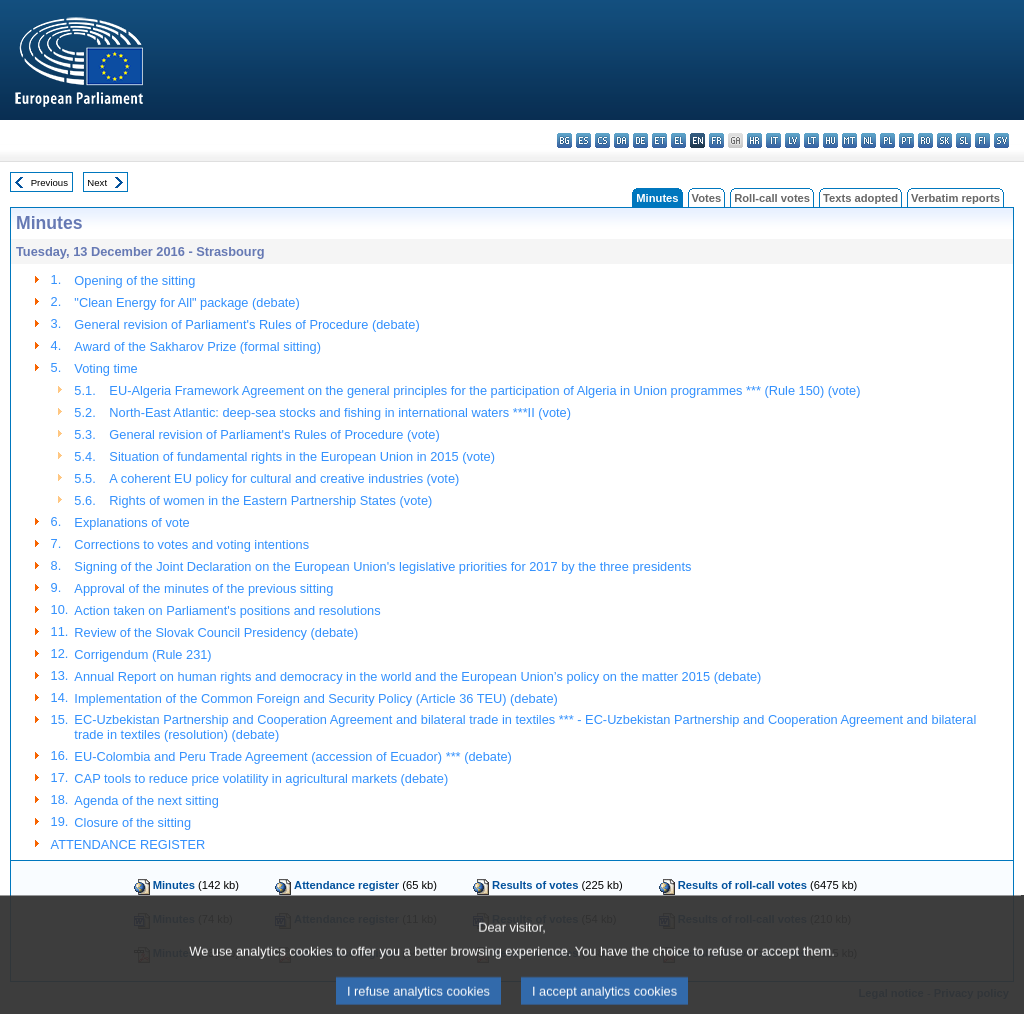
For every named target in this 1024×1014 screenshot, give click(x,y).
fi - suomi (982, 140)
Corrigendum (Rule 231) (142, 654)
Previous (49, 182)
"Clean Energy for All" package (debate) (186, 302)
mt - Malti (849, 140)
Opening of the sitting (134, 280)
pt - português (906, 140)
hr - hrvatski (754, 140)
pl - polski (887, 140)
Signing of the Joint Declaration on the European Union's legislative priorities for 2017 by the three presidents (382, 566)
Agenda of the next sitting (146, 800)
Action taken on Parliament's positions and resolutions (227, 610)
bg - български (564, 140)
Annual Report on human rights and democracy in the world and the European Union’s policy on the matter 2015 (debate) (417, 676)
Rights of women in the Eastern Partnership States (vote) (270, 500)
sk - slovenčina (944, 140)
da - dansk (621, 140)
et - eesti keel (659, 140)
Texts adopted (860, 198)
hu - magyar (830, 140)
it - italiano (773, 140)
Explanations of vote (131, 522)
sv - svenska (1001, 140)
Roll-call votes (772, 198)
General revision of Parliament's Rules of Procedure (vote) (274, 434)
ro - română (925, 140)
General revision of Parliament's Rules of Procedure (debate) (246, 324)
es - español (583, 140)
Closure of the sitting (132, 822)
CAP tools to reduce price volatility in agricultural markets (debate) (261, 778)
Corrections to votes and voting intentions (191, 544)
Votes (707, 198)
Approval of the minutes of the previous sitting (203, 588)
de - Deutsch (640, 140)
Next (97, 182)
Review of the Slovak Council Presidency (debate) (216, 632)
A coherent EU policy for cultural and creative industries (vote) (284, 478)
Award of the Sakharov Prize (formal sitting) (197, 346)
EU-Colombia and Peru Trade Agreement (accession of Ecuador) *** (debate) (292, 756)
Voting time (105, 368)
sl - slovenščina (963, 140)
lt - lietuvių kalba (811, 140)
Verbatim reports (955, 198)
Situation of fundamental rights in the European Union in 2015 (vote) (302, 456)
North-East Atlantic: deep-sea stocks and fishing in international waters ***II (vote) (340, 412)
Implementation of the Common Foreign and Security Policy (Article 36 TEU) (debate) (315, 698)
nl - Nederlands (868, 140)
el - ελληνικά (678, 140)
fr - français (716, 140)
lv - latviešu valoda (792, 140)
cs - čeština (602, 140)
